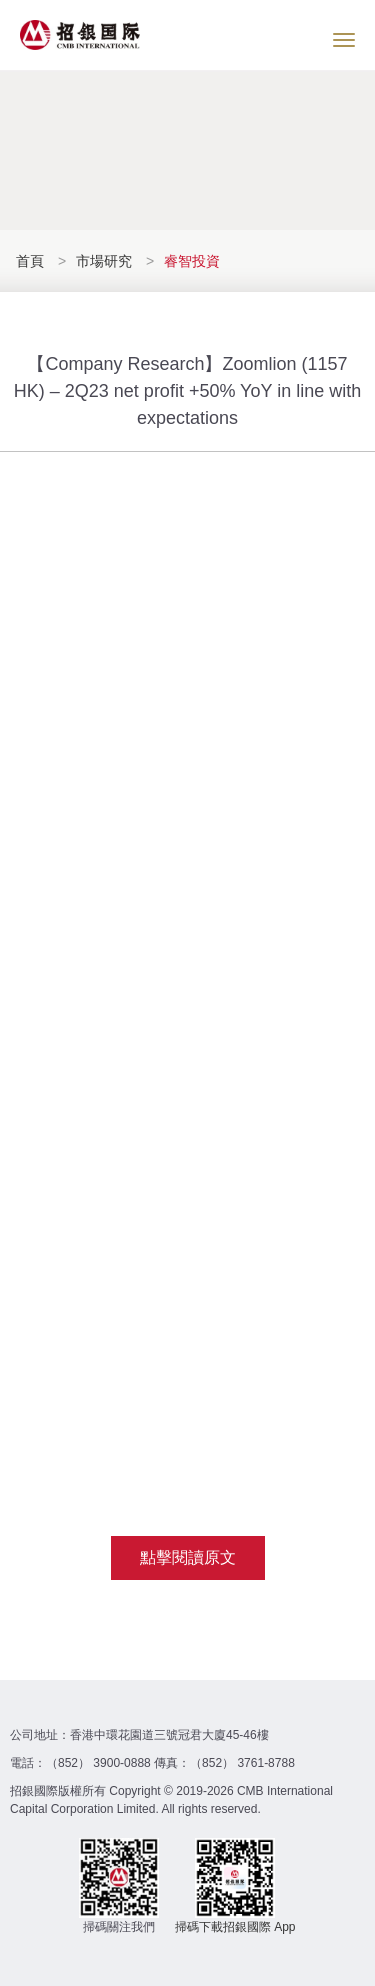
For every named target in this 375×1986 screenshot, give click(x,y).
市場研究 (104, 261)
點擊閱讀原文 (188, 1557)
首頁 (32, 261)
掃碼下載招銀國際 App (235, 1927)
